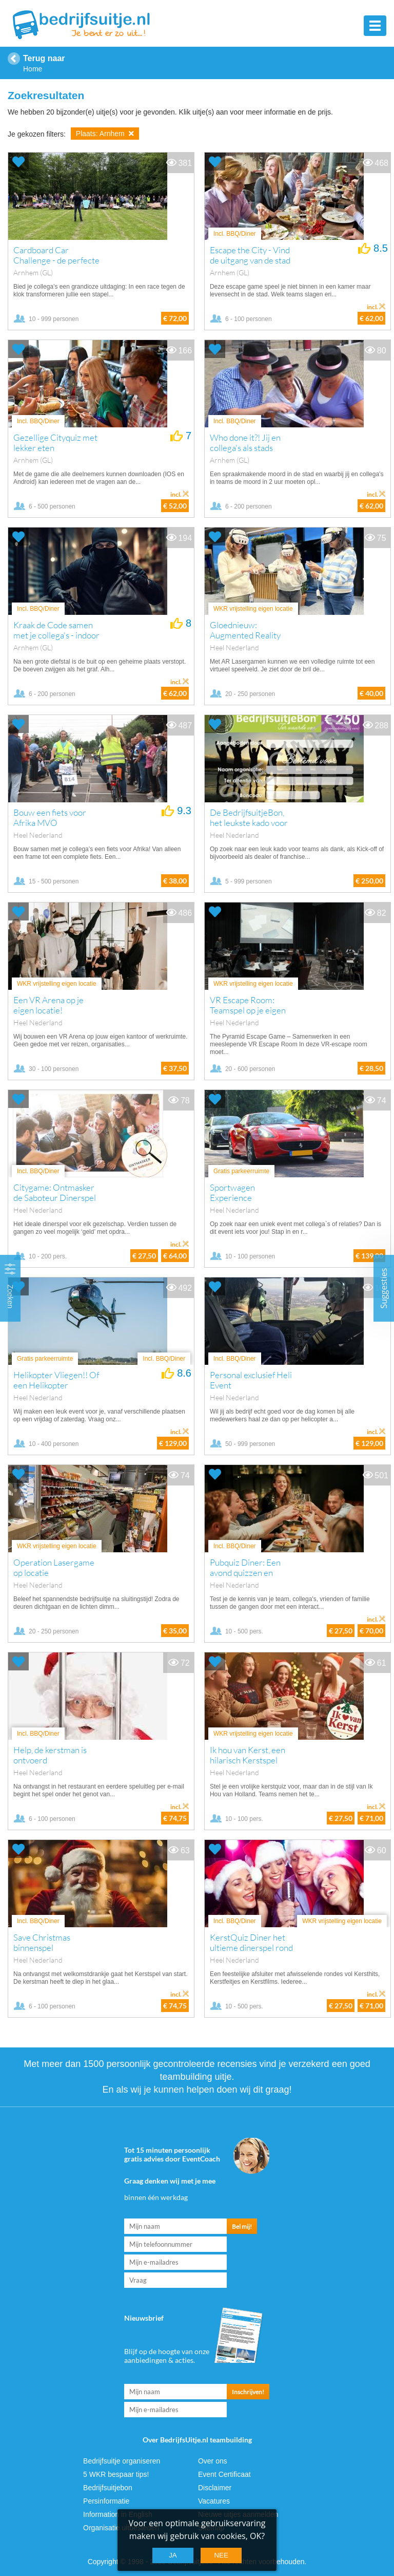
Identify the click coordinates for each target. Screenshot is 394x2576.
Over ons (212, 2461)
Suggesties (383, 1288)
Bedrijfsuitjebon (107, 2488)
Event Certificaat (224, 2474)
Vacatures (214, 2501)
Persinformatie (106, 2501)
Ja (173, 2555)
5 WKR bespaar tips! (116, 2474)
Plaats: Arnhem (105, 133)
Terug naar (44, 58)
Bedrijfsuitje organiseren (121, 2461)
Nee (221, 2555)
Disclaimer (214, 2488)
